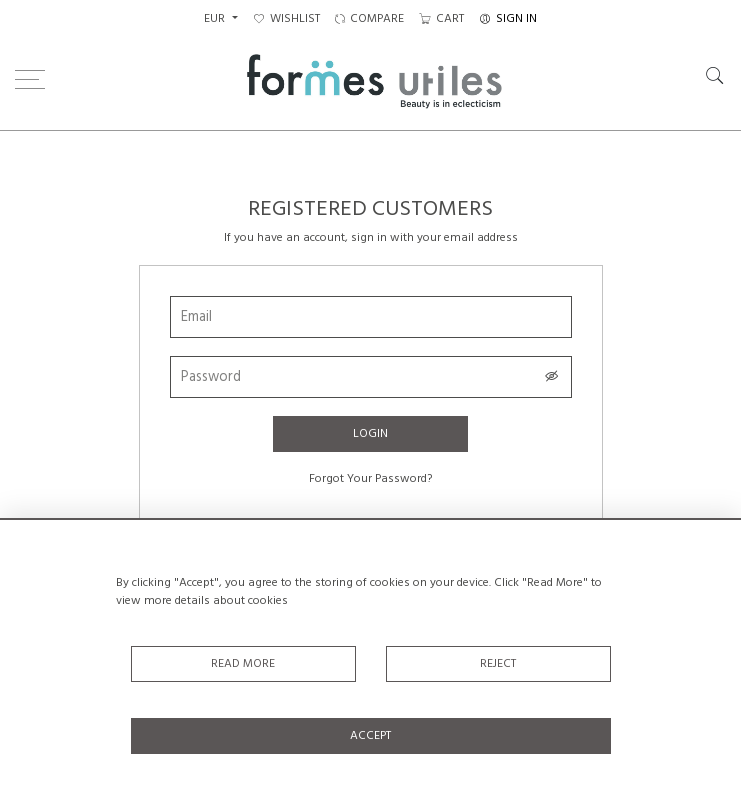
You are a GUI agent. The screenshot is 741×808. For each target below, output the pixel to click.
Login (370, 434)
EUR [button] (216, 19)
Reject (498, 664)
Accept (370, 736)
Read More (243, 664)
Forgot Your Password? (370, 479)
